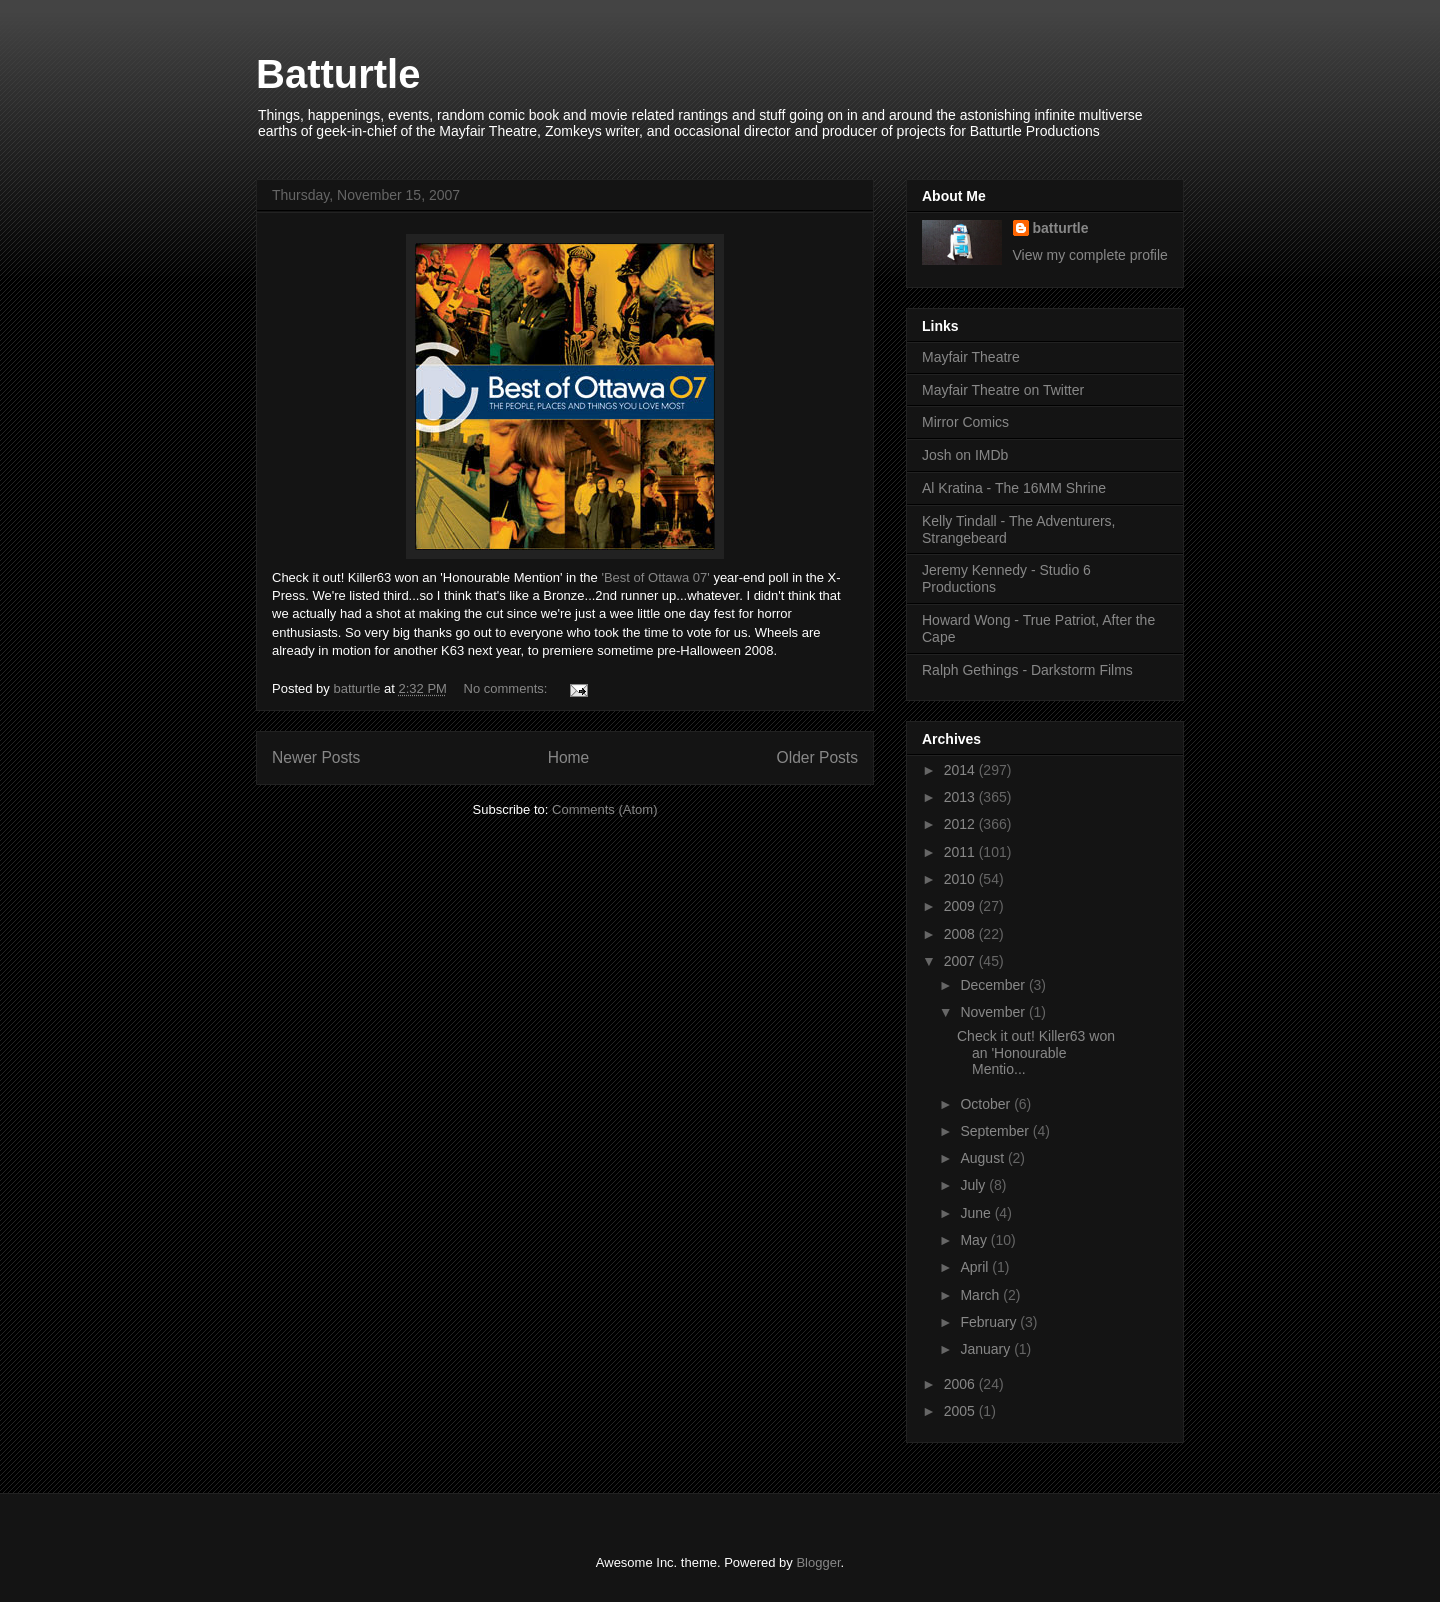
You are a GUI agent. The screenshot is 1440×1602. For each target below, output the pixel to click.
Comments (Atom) (604, 809)
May (975, 1240)
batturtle (1061, 228)
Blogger (818, 1562)
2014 (961, 770)
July (974, 1185)
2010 (961, 879)
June (977, 1213)
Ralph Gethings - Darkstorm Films (1027, 670)
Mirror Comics (965, 422)
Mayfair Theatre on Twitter (1003, 390)
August (983, 1158)
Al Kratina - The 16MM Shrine (1014, 488)
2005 (961, 1411)
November (994, 1012)
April (976, 1267)
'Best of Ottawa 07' (657, 577)
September (996, 1131)
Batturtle (338, 74)
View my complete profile (1090, 255)
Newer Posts (316, 757)
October (987, 1104)
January (987, 1349)
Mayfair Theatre (971, 357)
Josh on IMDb (965, 455)
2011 (961, 852)
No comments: (507, 688)
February (990, 1322)
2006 (961, 1384)
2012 (961, 824)
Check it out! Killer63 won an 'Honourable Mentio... (1036, 1053)
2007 (961, 961)
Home (569, 757)
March (981, 1295)
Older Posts (817, 757)
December (994, 985)
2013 (961, 797)
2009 (961, 906)
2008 (961, 934)
